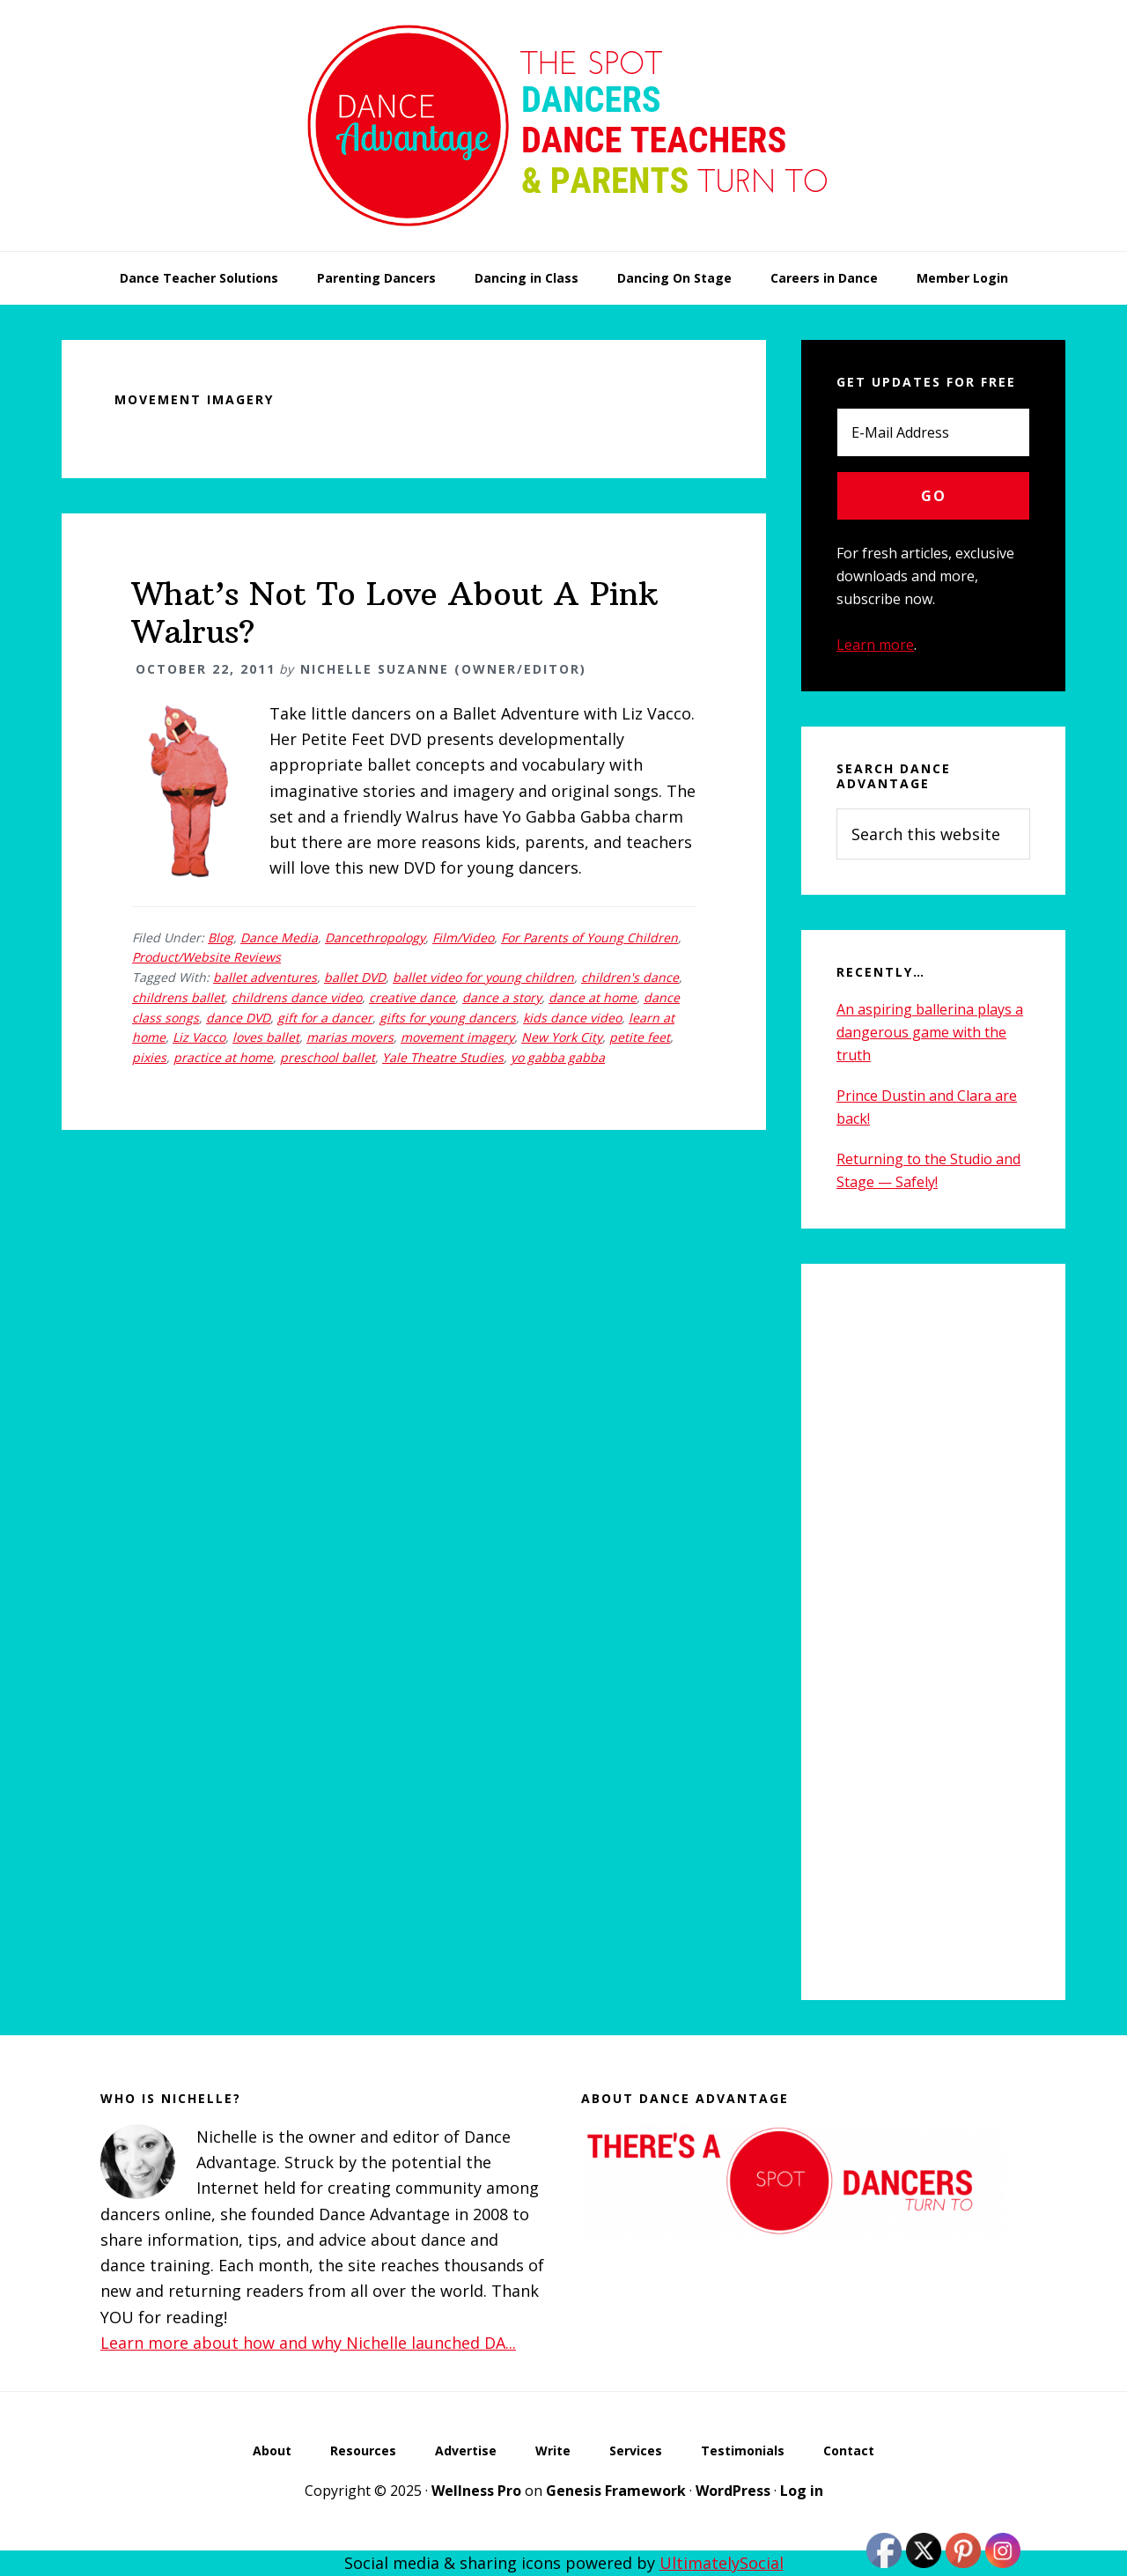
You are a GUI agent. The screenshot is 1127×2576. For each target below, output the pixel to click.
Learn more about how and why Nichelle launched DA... (308, 2342)
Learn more (875, 644)
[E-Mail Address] (933, 432)
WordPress (733, 2490)
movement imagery (457, 1037)
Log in (801, 2490)
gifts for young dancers (447, 1017)
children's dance (630, 977)
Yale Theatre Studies (443, 1057)
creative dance (412, 997)
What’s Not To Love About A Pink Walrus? (395, 613)
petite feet (639, 1037)
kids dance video (572, 1017)
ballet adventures (265, 977)
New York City (561, 1037)
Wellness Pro (476, 2490)
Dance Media (279, 937)
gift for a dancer (324, 1017)
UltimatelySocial (721, 2562)
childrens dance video (297, 997)
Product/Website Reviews (206, 956)
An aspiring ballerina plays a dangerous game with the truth (929, 1032)
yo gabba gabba (558, 1057)
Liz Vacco (199, 1037)
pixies (149, 1057)
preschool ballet (327, 1057)
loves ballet (265, 1037)
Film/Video (463, 937)
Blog (220, 937)
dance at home (593, 997)
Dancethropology (375, 937)
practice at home (223, 1057)
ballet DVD (355, 977)
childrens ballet (178, 997)
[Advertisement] (933, 1632)
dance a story (501, 997)
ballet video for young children (483, 977)
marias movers (350, 1037)
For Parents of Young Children (589, 937)
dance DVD (238, 1017)
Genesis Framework (616, 2490)
